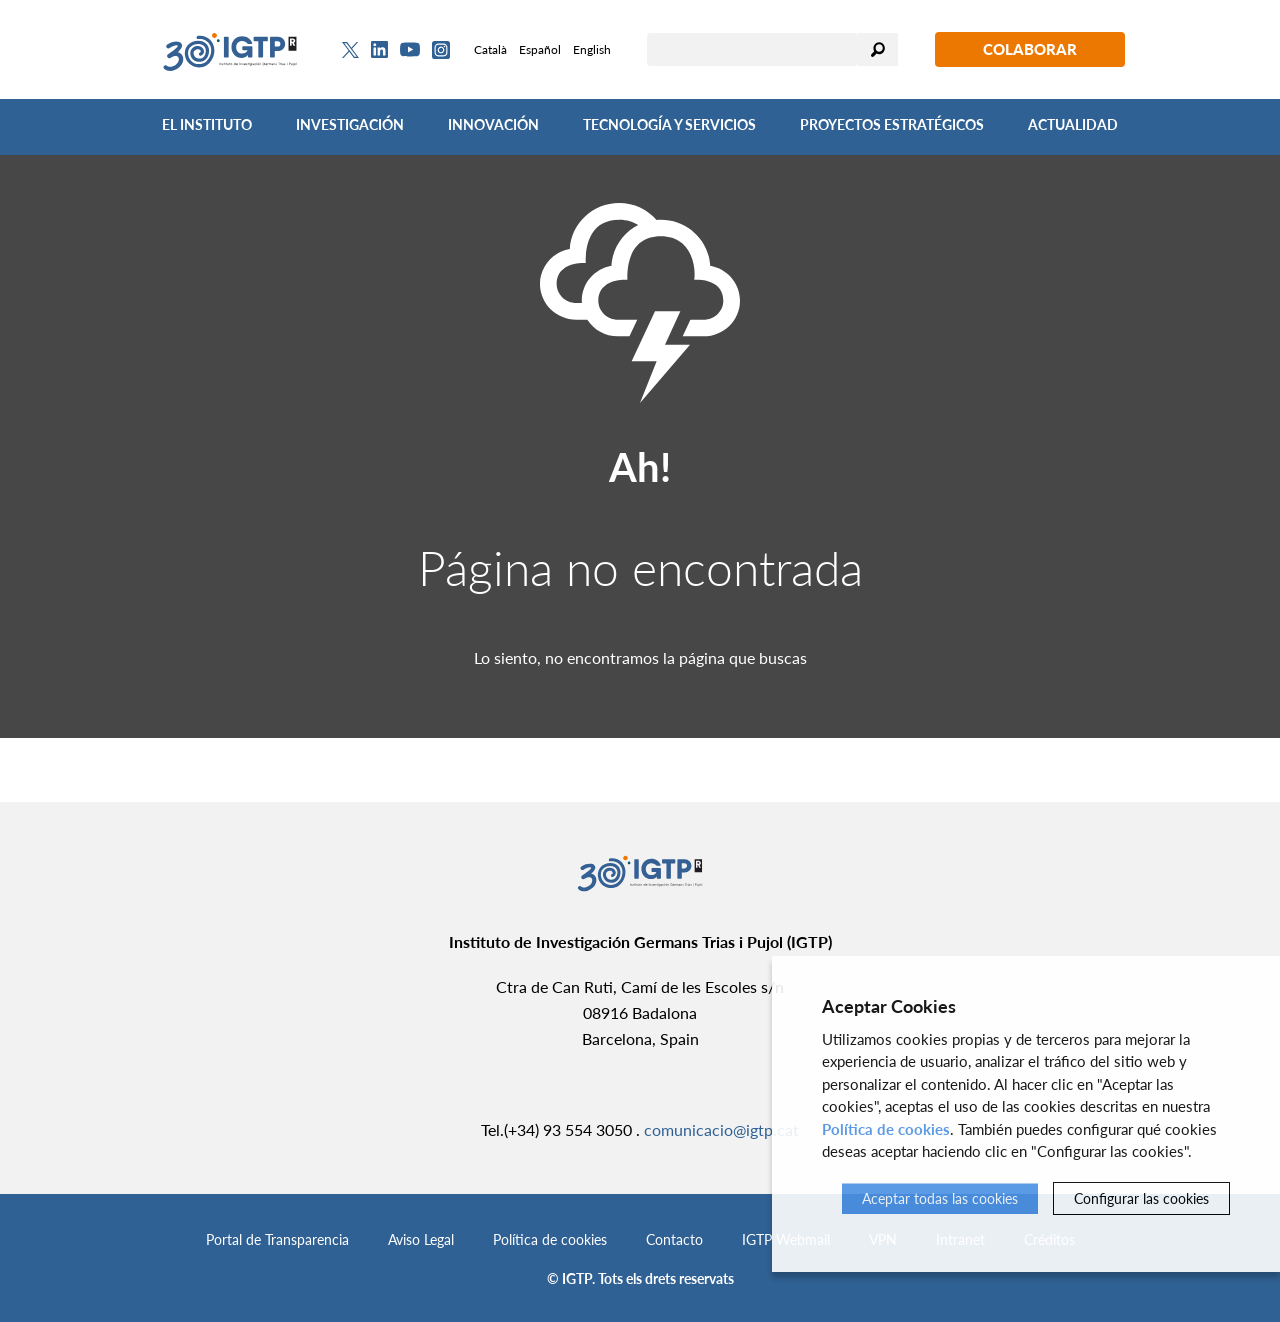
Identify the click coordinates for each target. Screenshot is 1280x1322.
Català (490, 49)
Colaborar (1030, 49)
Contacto (674, 1239)
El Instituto (207, 124)
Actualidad (1073, 124)
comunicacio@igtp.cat (721, 1129)
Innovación (493, 124)
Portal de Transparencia (277, 1239)
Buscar (878, 49)
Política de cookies (550, 1239)
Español (540, 49)
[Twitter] (350, 50)
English (592, 49)
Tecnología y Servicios (669, 124)
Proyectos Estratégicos (892, 124)
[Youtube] (410, 49)
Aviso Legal (421, 1239)
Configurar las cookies (1141, 1198)
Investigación (350, 124)
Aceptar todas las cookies (940, 1198)
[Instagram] (441, 50)
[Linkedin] (379, 50)
